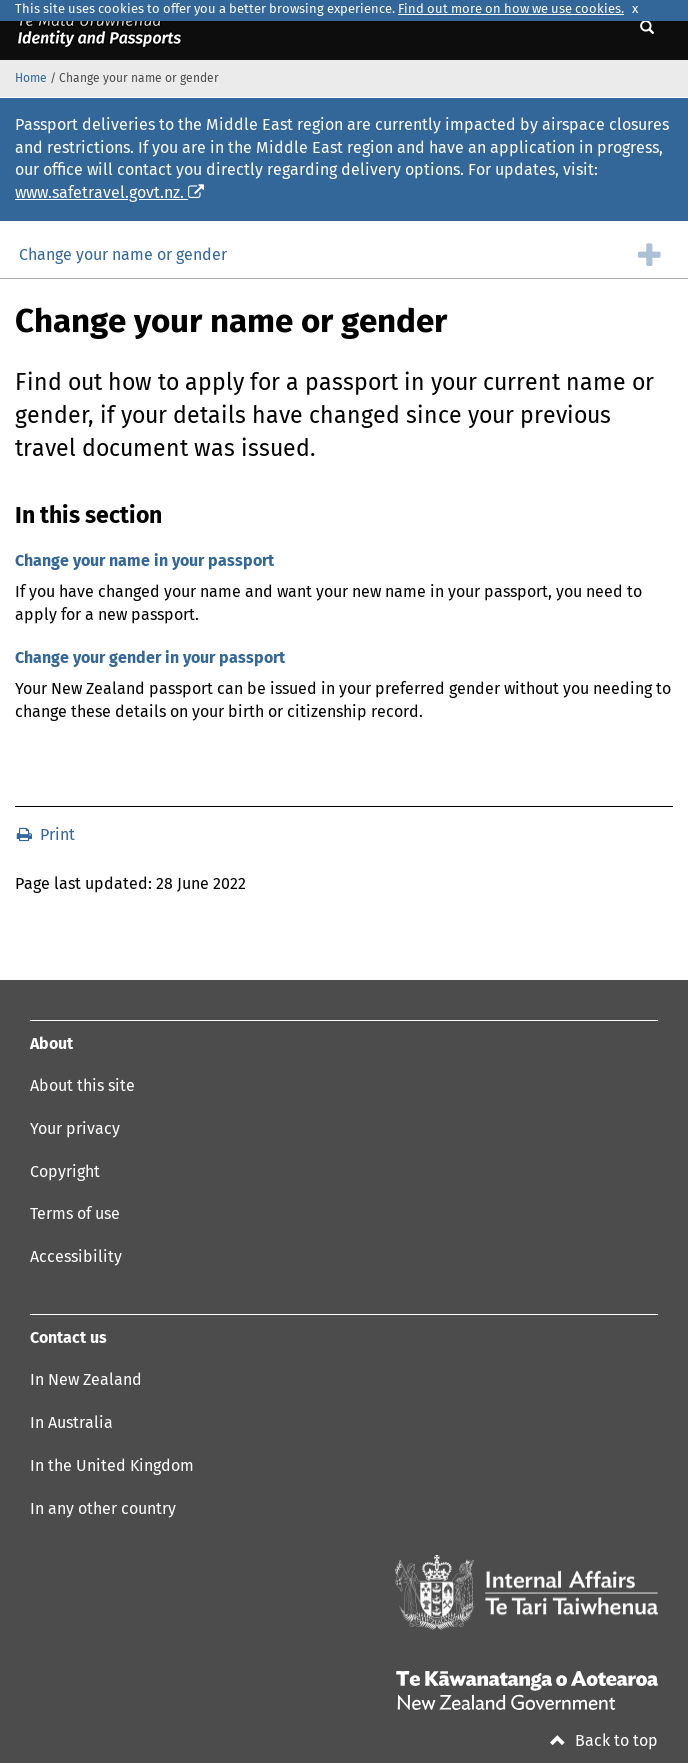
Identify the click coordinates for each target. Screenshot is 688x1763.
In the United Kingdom (112, 1466)
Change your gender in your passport (150, 658)
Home (31, 79)
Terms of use (75, 1214)
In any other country (103, 1509)
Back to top (604, 1741)
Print (46, 834)
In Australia (71, 1423)
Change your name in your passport (144, 561)
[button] (344, 255)
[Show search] (649, 28)
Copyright (65, 1172)
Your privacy (75, 1129)
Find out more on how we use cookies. (511, 9)
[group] (344, 255)
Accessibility (76, 1257)
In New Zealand (86, 1380)
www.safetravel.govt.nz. (109, 193)
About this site (82, 1086)
